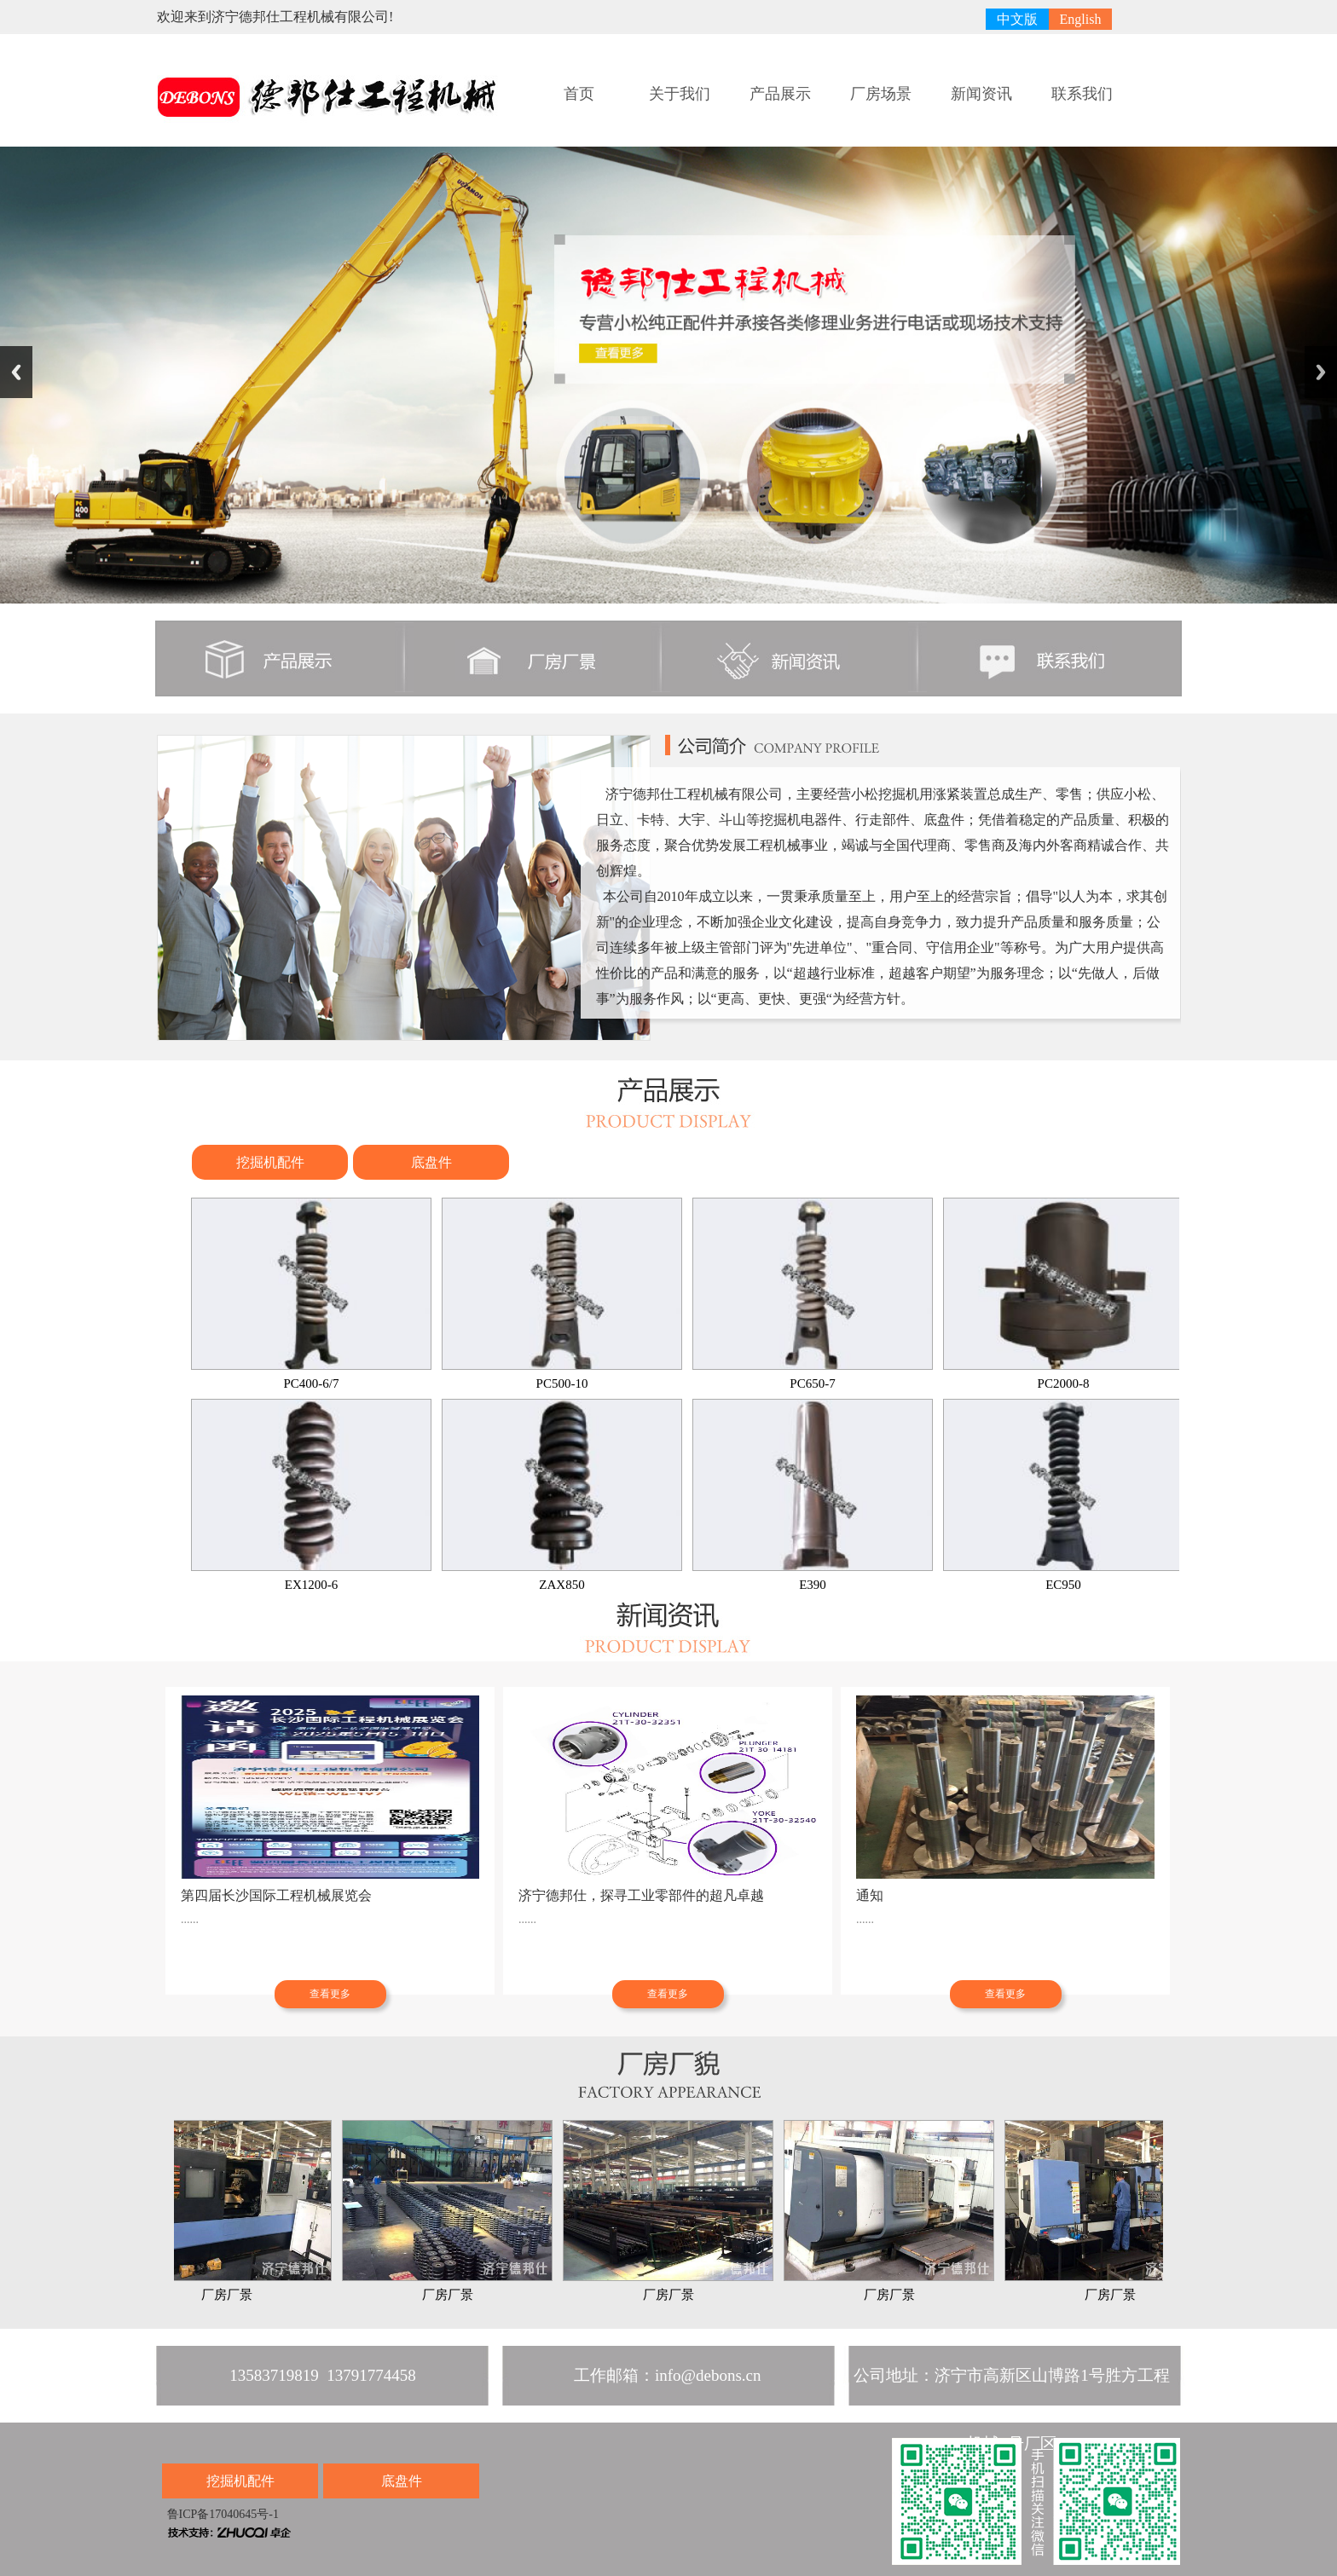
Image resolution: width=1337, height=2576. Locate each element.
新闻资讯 (981, 93)
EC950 (1063, 1495)
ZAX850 (562, 1495)
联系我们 (1082, 93)
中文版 (1017, 19)
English (1081, 19)
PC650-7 (812, 1294)
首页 (579, 93)
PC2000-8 (1063, 1294)
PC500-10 (562, 1294)
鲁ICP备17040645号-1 (221, 2514)
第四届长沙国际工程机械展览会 (276, 1895)
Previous (16, 372)
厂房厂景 (231, 2211)
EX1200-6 (311, 1495)
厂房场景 (881, 93)
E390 (812, 1495)
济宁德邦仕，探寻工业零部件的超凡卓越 (641, 1895)
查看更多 (330, 1994)
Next (1321, 372)
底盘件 (431, 1162)
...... (190, 1919)
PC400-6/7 (311, 1294)
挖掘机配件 (270, 1162)
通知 (869, 1895)
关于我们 (679, 93)
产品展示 (780, 93)
